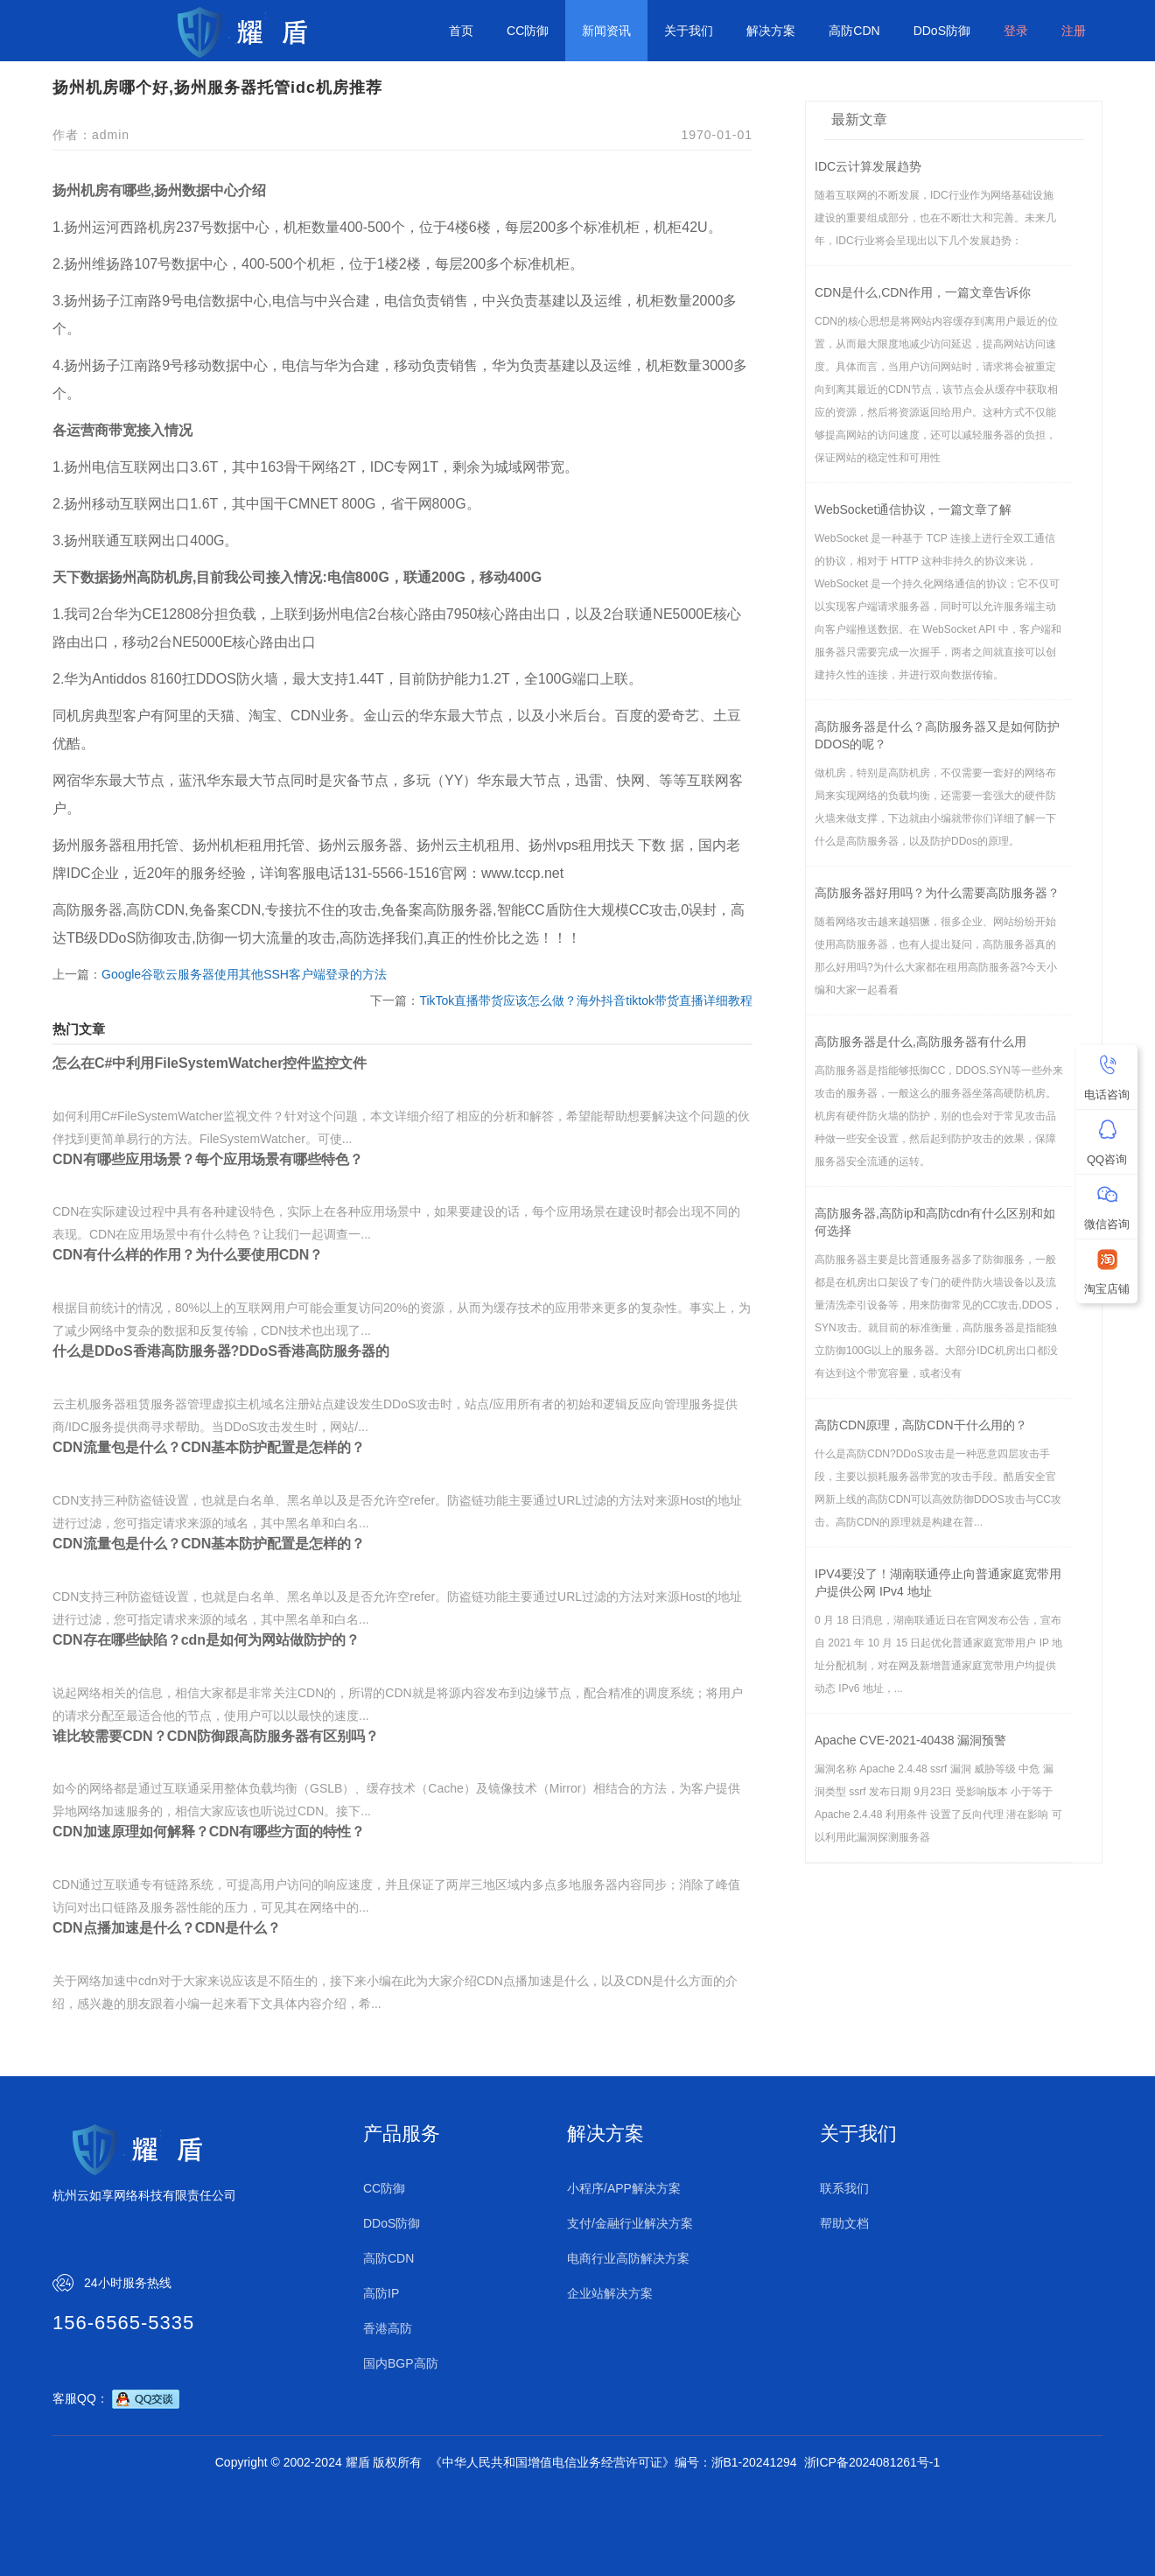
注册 (1073, 31)
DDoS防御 (942, 31)
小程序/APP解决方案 (624, 2188)
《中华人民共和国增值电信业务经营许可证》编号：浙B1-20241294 (613, 2462)
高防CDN (854, 31)
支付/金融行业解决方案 (630, 2223)
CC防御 (528, 31)
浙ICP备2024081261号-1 (872, 2462)
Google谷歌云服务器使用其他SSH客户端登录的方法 (244, 974)
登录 (1016, 31)
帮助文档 (844, 2223)
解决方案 (770, 31)
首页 (461, 31)
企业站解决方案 (610, 2293)
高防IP (381, 2293)
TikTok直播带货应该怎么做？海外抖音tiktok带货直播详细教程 (585, 1000)
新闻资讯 (606, 31)
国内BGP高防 (400, 2363)
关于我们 (688, 31)
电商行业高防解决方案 (628, 2258)
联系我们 (844, 2188)
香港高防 (387, 2328)
